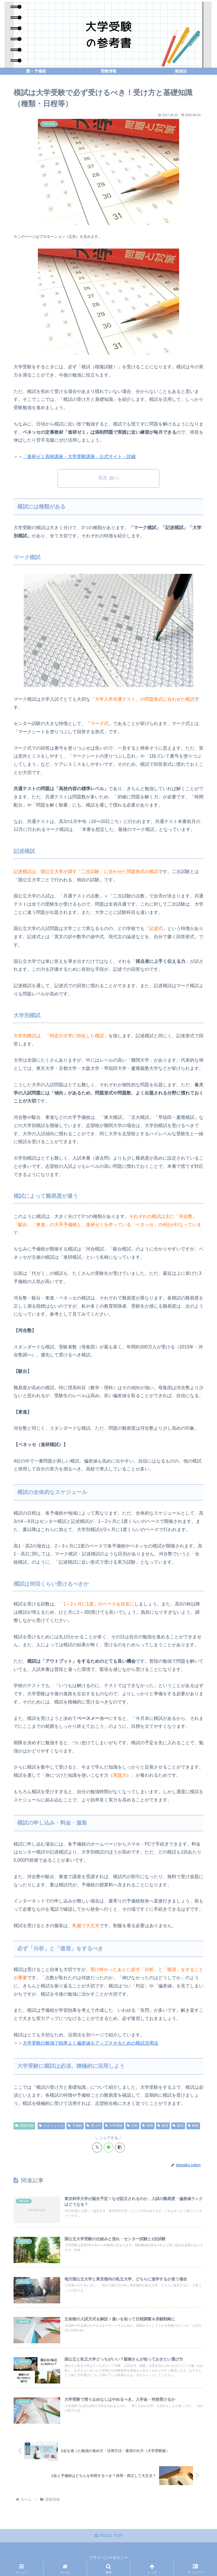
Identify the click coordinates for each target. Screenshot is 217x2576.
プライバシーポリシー (108, 2557)
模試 (178, 2126)
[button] (120, 2147)
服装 (162, 2126)
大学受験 (114, 2126)
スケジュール (51, 2126)
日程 (132, 2126)
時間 (147, 2126)
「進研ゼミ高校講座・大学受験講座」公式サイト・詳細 (79, 456)
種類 (193, 2126)
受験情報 (24, 2126)
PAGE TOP (108, 2535)
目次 (102, 477)
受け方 (93, 2126)
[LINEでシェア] (109, 2147)
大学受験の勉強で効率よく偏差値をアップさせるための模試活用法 (90, 2043)
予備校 (75, 2126)
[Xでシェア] (97, 2147)
